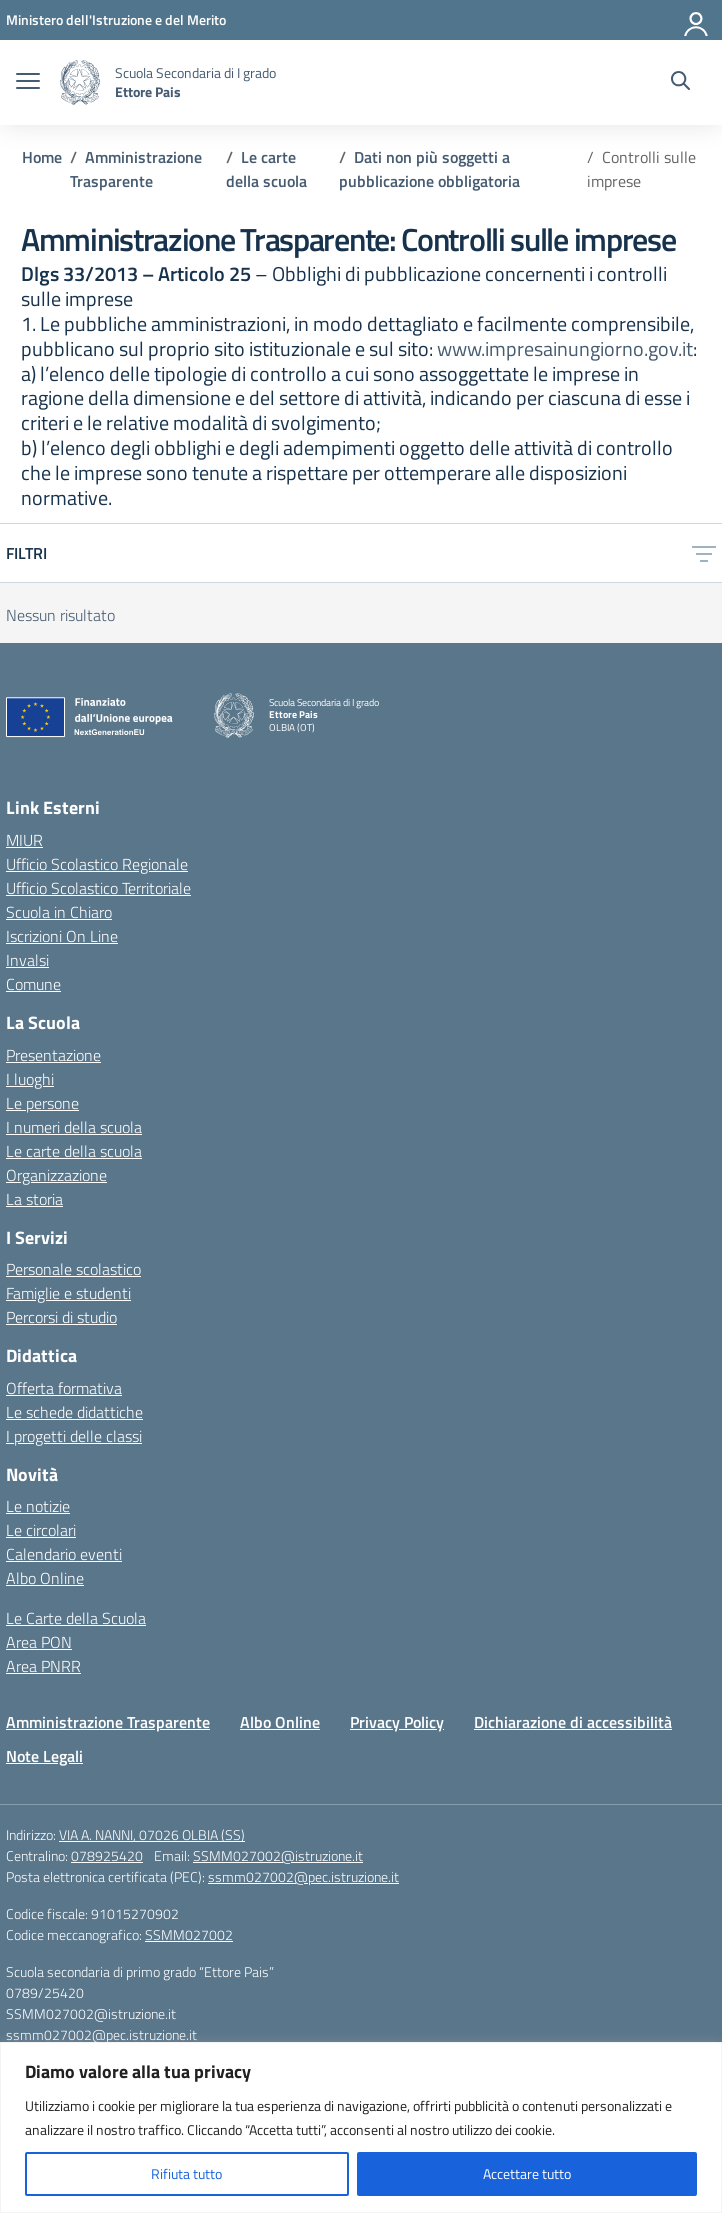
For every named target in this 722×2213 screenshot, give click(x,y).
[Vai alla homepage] (80, 82)
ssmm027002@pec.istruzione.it (303, 1876)
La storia (34, 1199)
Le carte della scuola (74, 1151)
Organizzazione (56, 1175)
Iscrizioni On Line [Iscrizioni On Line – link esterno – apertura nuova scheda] (62, 936)
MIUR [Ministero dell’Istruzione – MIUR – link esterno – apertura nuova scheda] (24, 840)
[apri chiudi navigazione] (28, 83)
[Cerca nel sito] (680, 83)
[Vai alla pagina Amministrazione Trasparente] (136, 169)
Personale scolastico (73, 1269)
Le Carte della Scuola (76, 1618)
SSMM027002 (189, 1934)
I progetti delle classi (74, 1436)
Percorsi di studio (61, 1317)
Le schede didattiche (74, 1412)
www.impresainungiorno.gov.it (565, 348)
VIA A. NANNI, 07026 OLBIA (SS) (152, 1834)
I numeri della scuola (74, 1127)
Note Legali (44, 1756)
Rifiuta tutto (186, 2173)
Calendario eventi (64, 1554)
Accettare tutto (527, 2173)
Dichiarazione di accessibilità (573, 1722)
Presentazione (53, 1055)
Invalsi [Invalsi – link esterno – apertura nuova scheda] (27, 960)
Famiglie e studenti (68, 1293)
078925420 (107, 1855)
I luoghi (30, 1079)
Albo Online (45, 1578)
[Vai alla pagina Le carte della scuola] (266, 169)
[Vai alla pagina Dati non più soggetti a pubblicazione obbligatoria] (429, 169)
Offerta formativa (64, 1388)
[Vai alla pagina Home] (42, 157)
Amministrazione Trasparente (108, 1722)
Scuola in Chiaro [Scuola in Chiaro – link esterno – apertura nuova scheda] (59, 912)
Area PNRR (43, 1666)
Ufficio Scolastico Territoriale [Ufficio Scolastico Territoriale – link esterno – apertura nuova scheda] (98, 888)
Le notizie (38, 1506)
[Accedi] (697, 20)
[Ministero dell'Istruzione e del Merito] (116, 19)
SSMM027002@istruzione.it (278, 1855)
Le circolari (41, 1530)
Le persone (42, 1103)
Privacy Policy (397, 1722)
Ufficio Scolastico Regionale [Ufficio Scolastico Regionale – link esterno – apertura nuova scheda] (97, 864)
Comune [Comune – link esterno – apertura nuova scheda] (33, 984)
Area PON (39, 1642)
